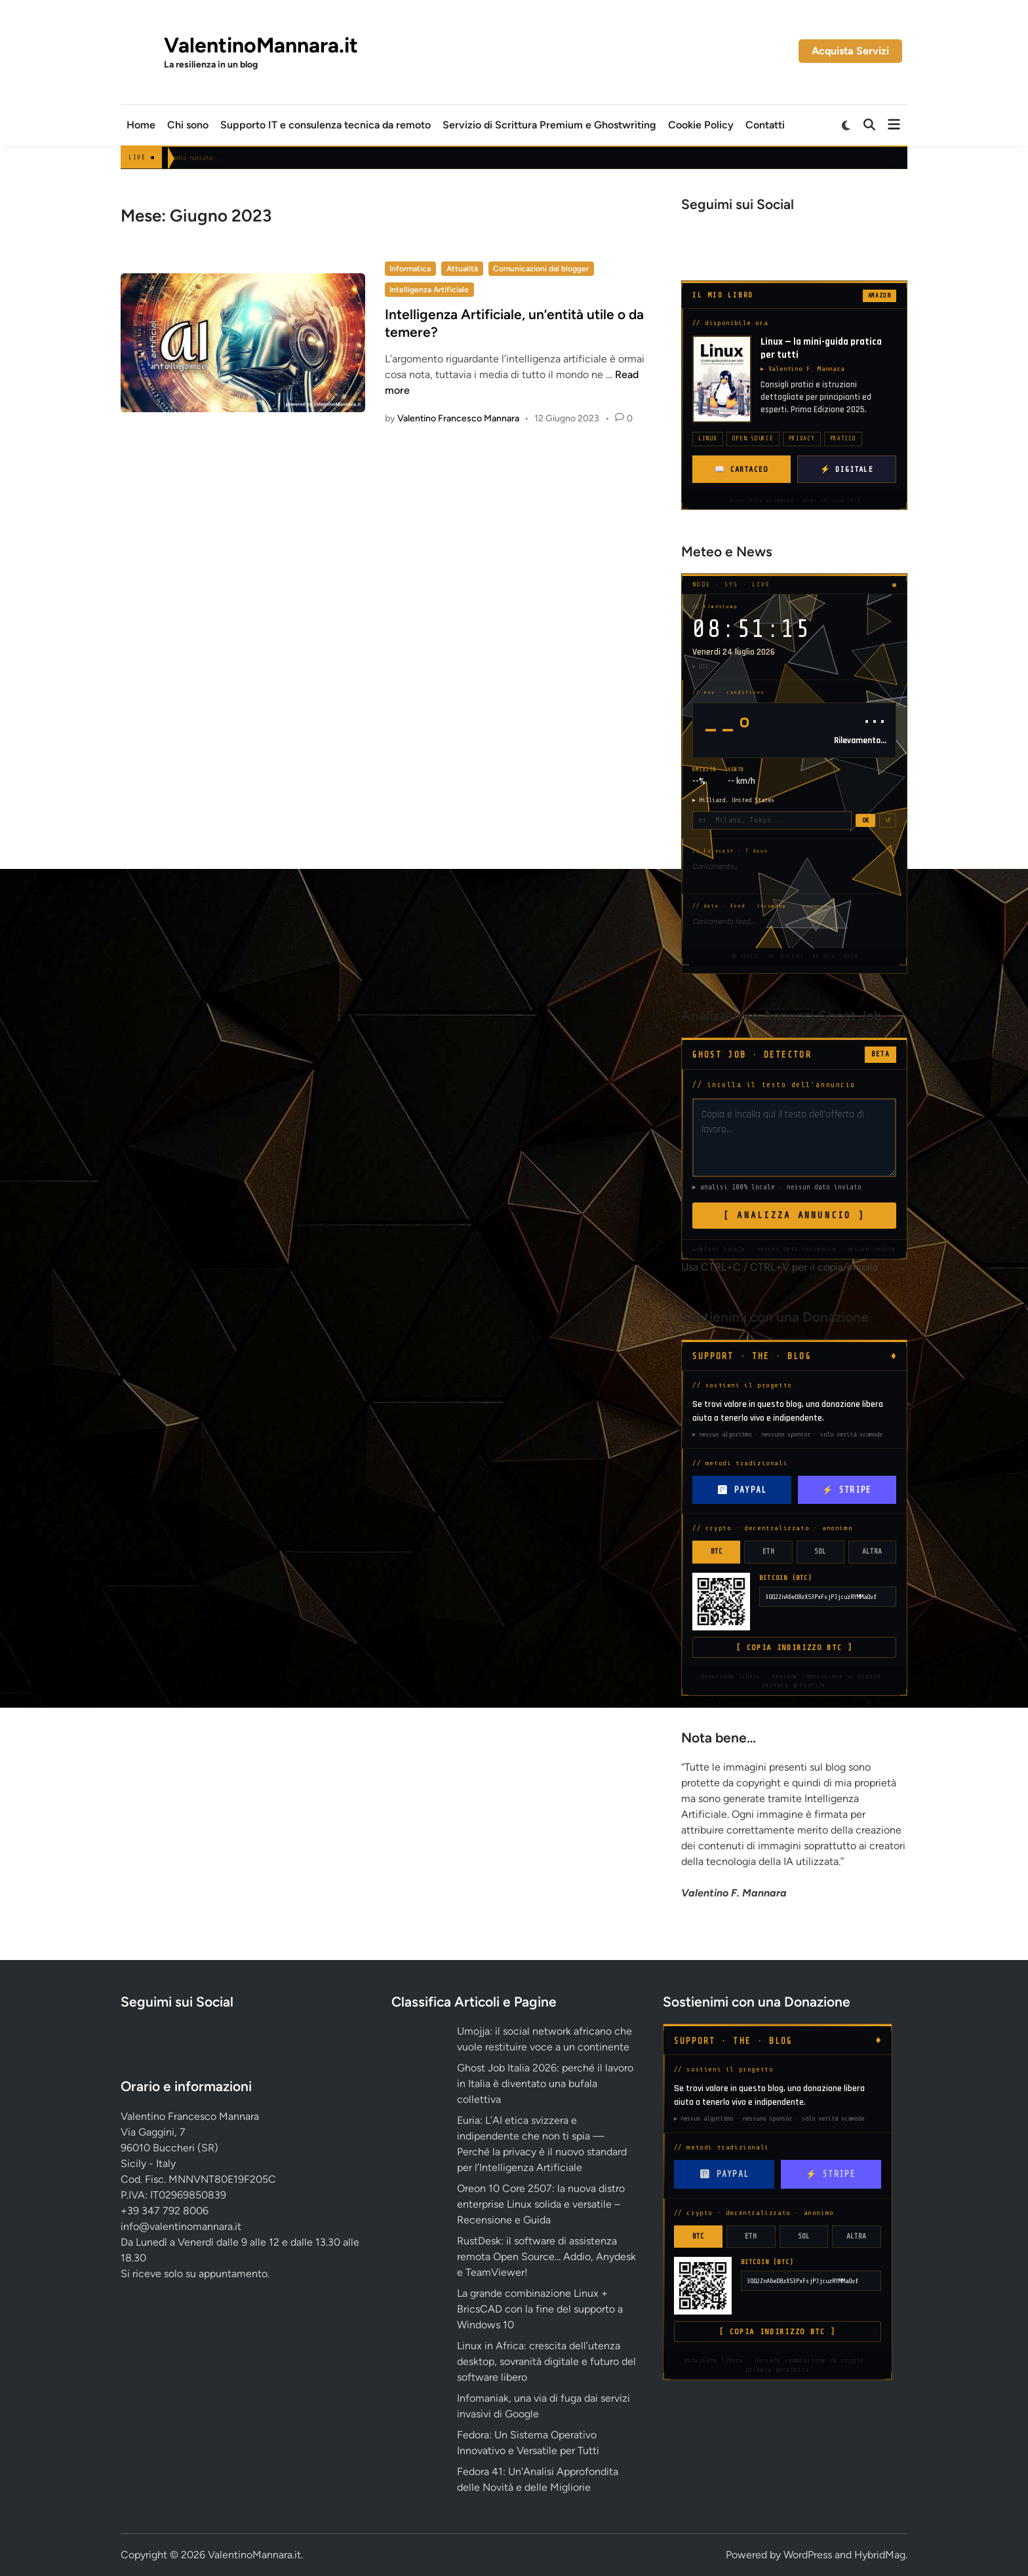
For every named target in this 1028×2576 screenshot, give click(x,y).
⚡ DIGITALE (846, 469)
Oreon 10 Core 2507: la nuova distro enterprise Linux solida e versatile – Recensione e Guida (541, 2204)
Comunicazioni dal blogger (541, 268)
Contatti (765, 125)
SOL (820, 1551)
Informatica (410, 268)
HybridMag (879, 2554)
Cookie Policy (701, 125)
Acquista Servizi (850, 51)
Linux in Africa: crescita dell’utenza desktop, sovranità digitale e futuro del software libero (546, 2361)
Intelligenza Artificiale (429, 289)
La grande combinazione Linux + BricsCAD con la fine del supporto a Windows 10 (540, 2309)
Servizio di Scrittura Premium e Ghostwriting (549, 125)
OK (865, 820)
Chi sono (187, 125)
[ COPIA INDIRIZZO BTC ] (794, 1647)
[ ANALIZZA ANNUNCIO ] (794, 1215)
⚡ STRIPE (846, 1490)
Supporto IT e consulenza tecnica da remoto (325, 125)
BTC (716, 1551)
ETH (768, 1551)
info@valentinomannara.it (181, 2226)
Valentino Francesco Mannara (458, 418)
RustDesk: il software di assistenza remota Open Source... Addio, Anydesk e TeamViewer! (546, 2256)
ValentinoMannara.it (261, 45)
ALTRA (872, 1551)
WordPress (807, 2554)
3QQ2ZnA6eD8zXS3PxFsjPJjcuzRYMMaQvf (821, 1596)
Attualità (462, 268)
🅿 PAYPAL (741, 1490)
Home (141, 125)
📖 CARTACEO (741, 469)
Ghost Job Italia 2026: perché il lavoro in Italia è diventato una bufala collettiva (545, 2083)
